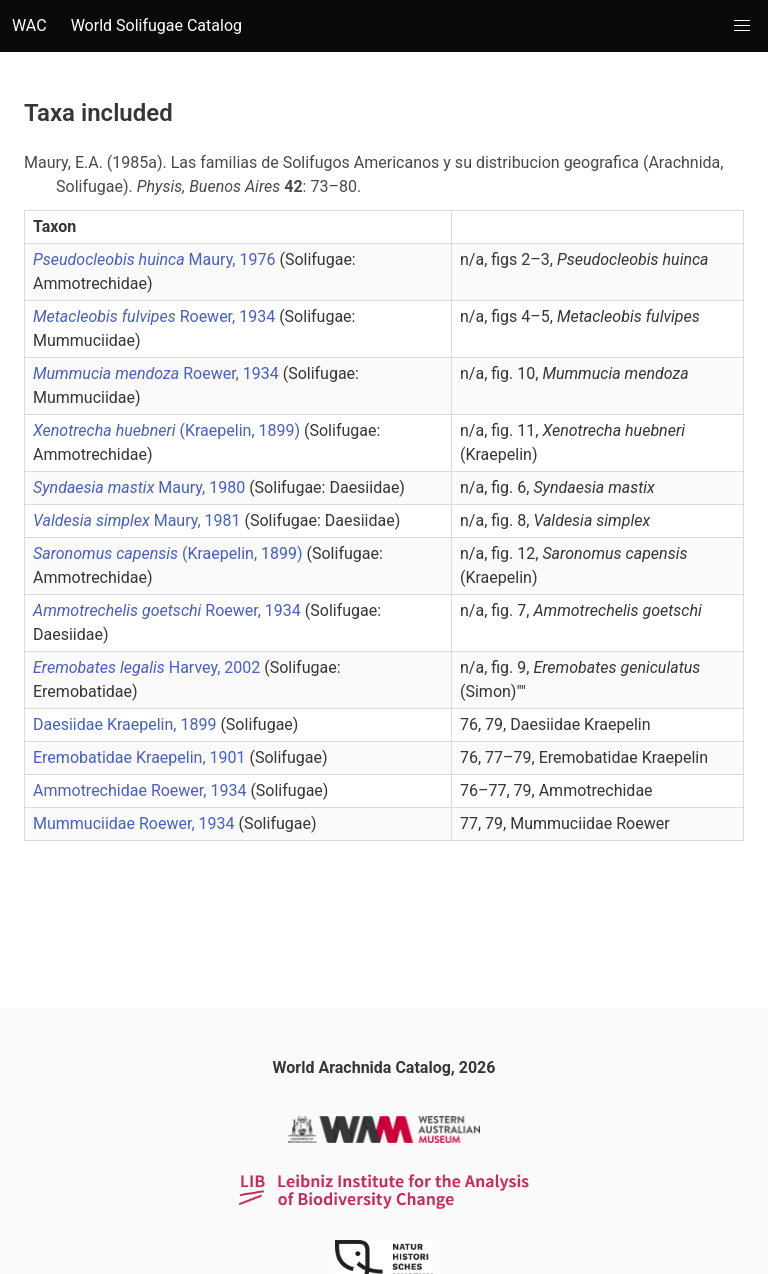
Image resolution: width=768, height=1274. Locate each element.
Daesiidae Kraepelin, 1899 (126, 724)
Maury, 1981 (139, 520)
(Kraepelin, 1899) (168, 430)
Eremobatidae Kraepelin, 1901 (141, 757)
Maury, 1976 (156, 259)
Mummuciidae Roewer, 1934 (136, 823)
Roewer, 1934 (156, 316)
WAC (29, 25)
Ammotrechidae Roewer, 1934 (141, 790)
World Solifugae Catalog (156, 25)
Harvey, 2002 (148, 667)
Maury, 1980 (141, 487)
